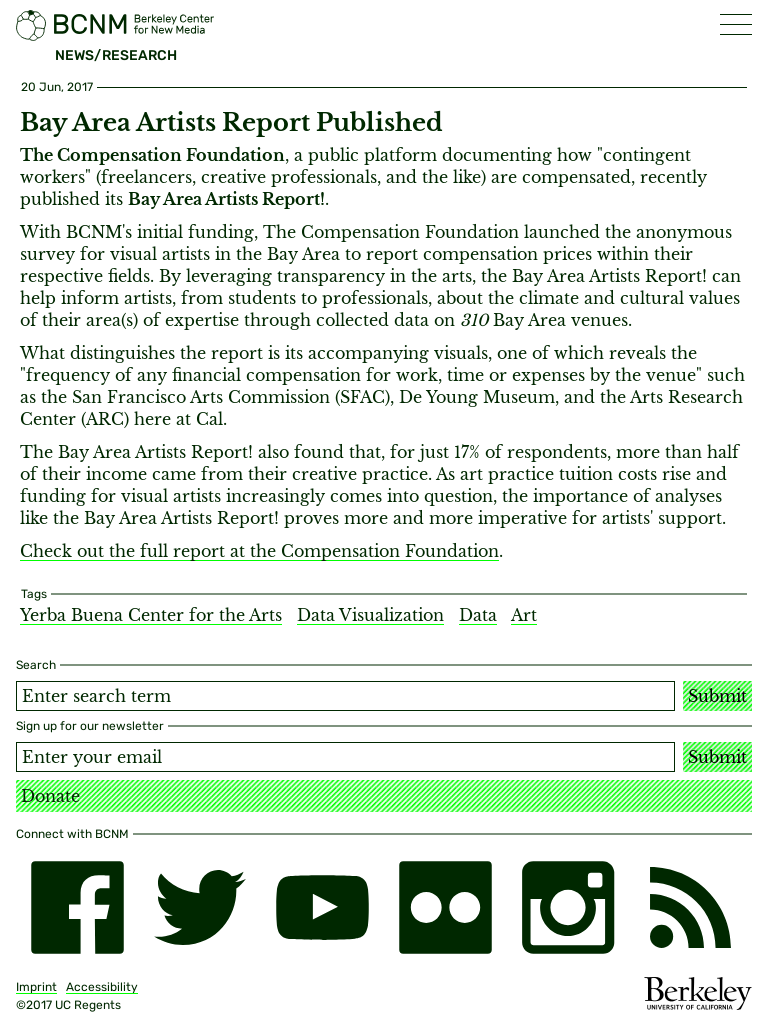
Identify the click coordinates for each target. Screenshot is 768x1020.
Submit (717, 696)
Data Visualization (370, 615)
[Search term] (345, 696)
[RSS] (690, 907)
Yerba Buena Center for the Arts (151, 615)
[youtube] (322, 907)
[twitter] (200, 907)
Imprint (36, 987)
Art (524, 615)
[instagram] (568, 907)
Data (478, 615)
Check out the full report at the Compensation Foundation (259, 551)
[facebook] (77, 907)
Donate (50, 796)
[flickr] (445, 907)
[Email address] (345, 757)
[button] (736, 24)
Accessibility (102, 987)
